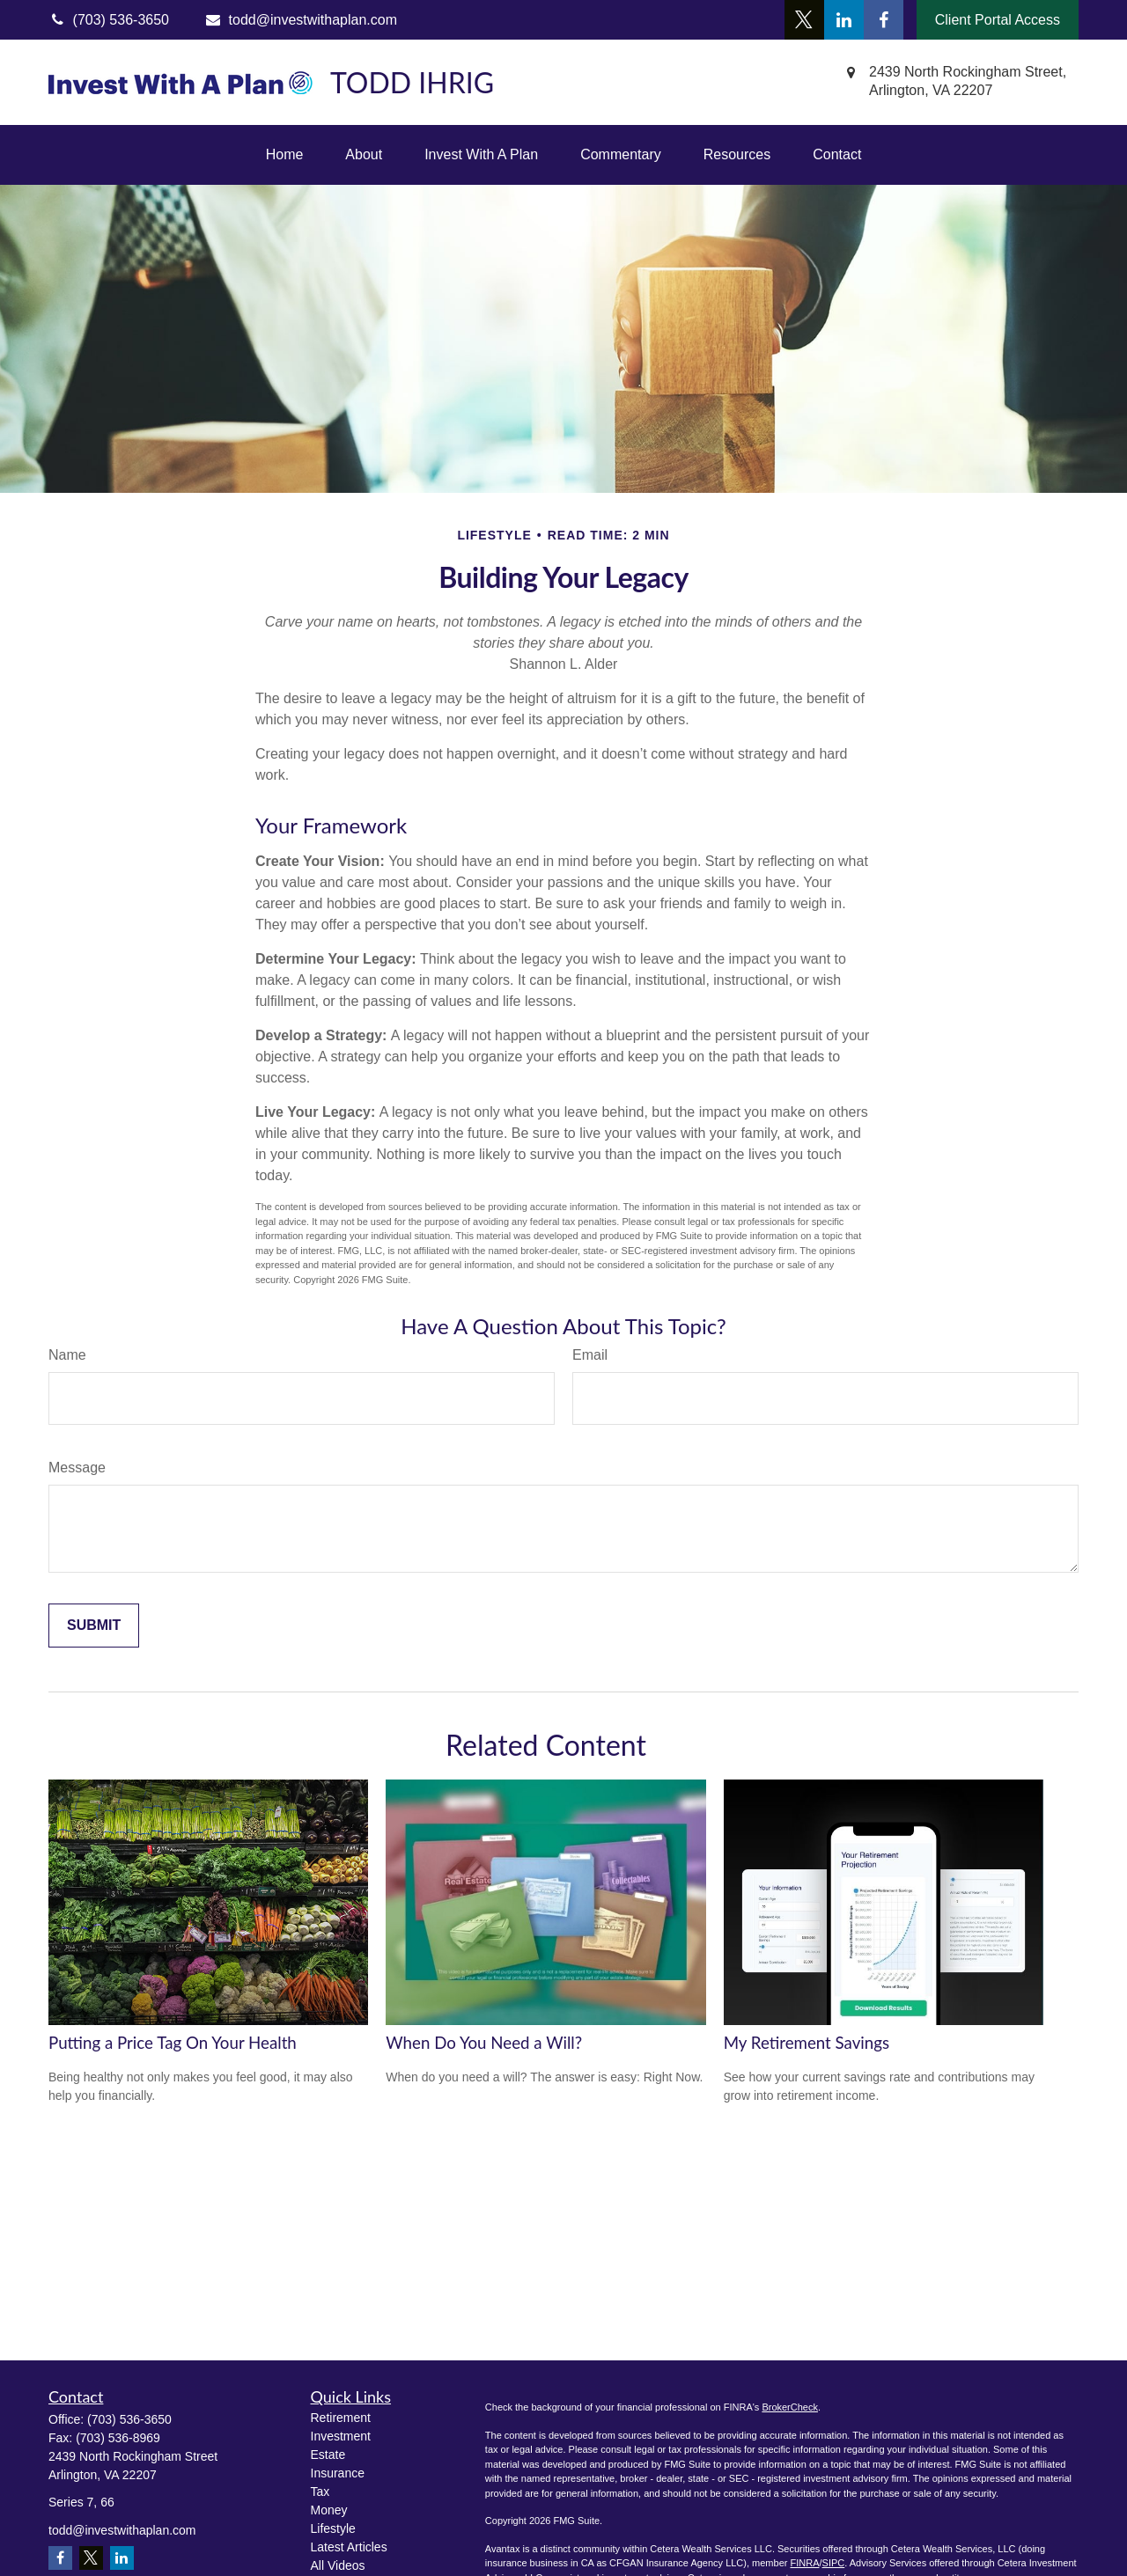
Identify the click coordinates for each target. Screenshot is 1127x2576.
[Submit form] (93, 1626)
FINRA (804, 2563)
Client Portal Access (997, 19)
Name (67, 1354)
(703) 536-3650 (129, 2419)
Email (590, 1354)
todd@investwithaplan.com (300, 19)
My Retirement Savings (806, 2042)
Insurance (338, 2473)
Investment (341, 2436)
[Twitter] (804, 20)
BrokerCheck (790, 2407)
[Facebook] (883, 20)
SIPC (833, 2563)
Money (329, 2510)
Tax (320, 2491)
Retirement (341, 2418)
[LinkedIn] (844, 20)
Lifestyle (333, 2528)
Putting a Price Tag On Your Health (172, 2042)
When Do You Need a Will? (484, 2042)
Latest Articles (349, 2547)
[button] (285, 154)
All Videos (338, 2565)
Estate (328, 2455)
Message (77, 1467)
